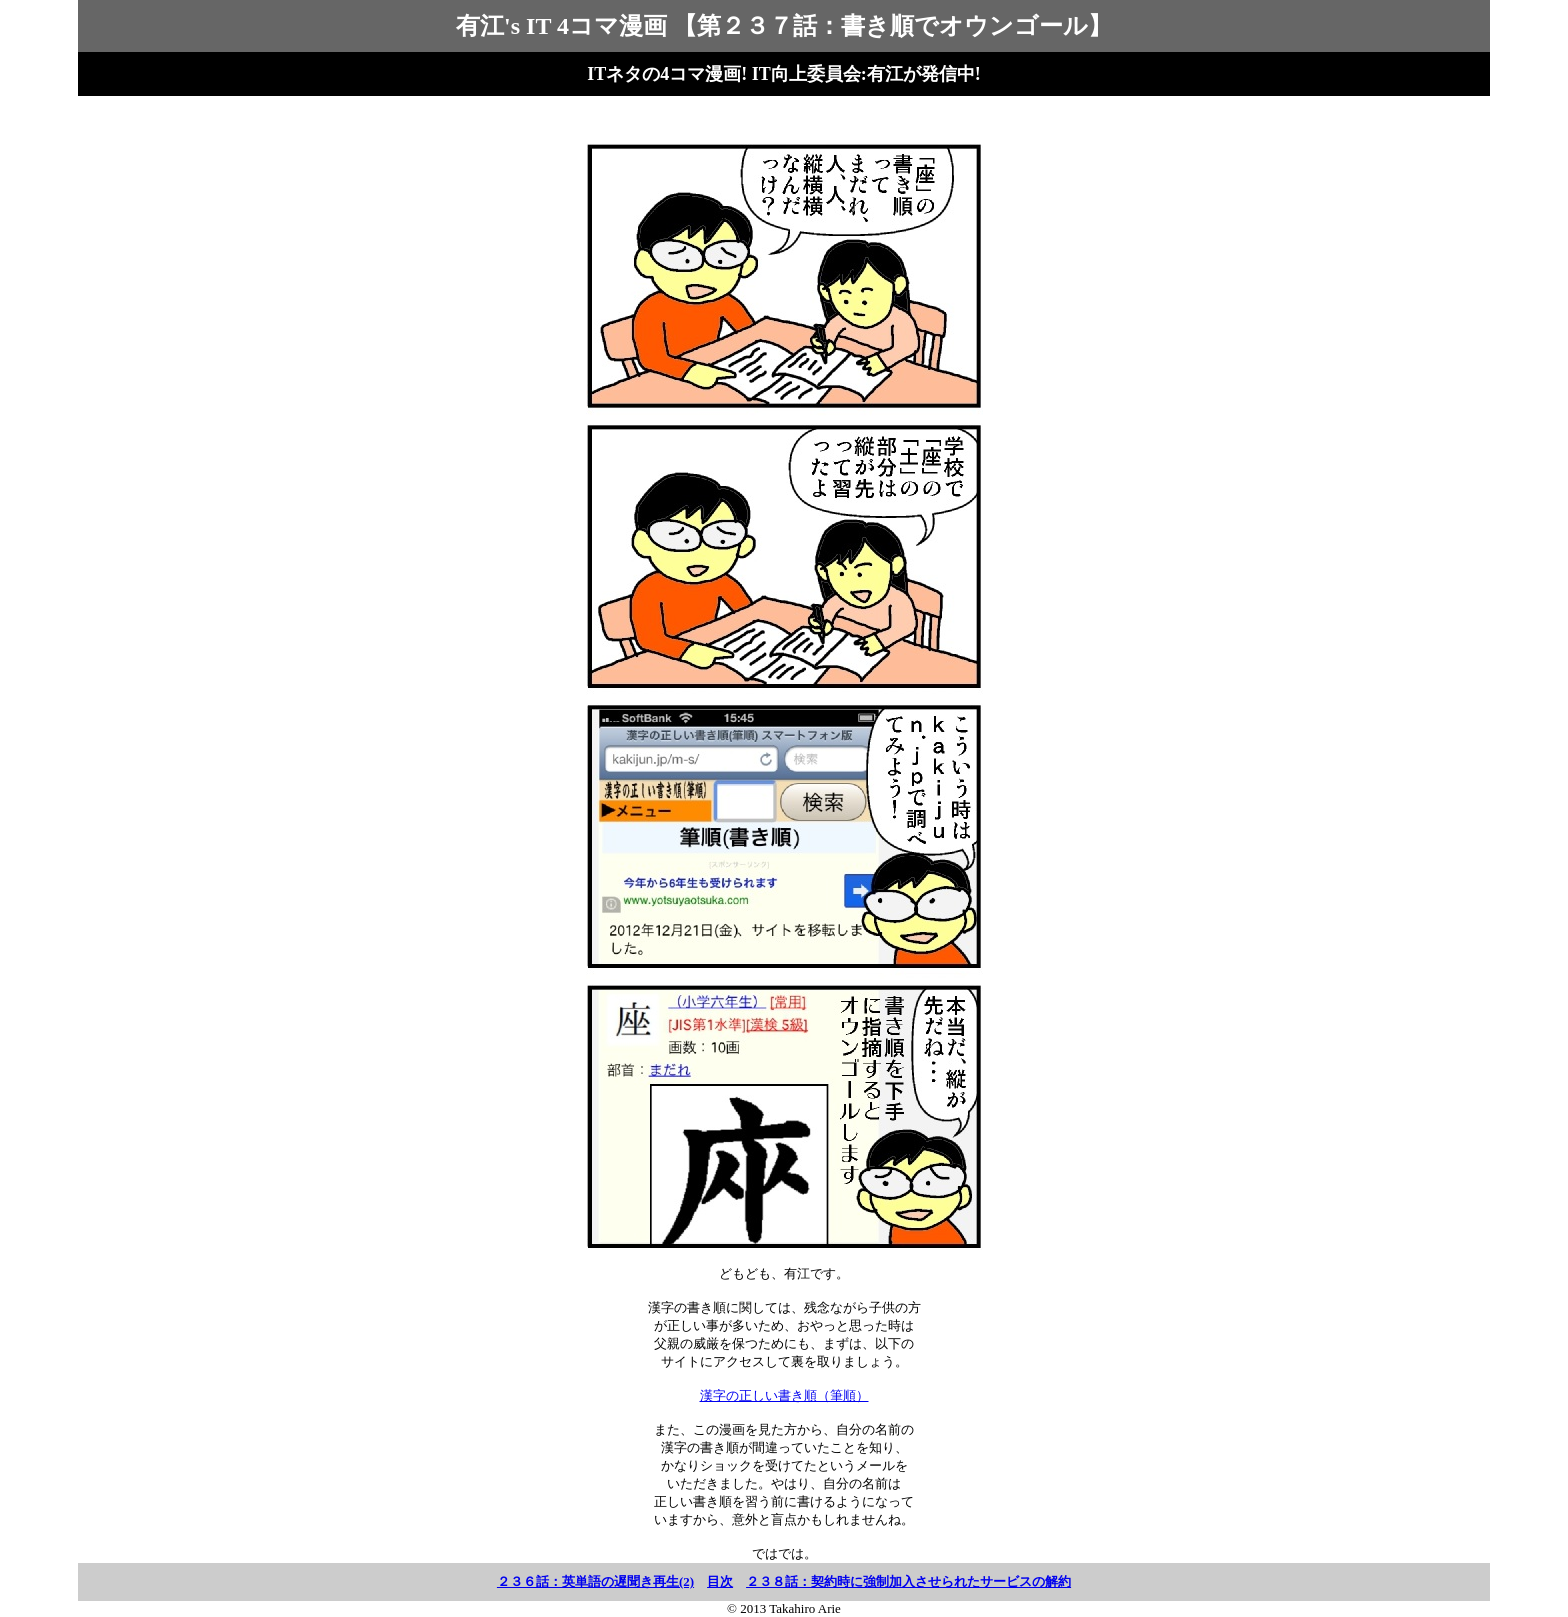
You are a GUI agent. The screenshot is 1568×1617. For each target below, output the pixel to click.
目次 (720, 1581)
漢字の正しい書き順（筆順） (784, 1395)
